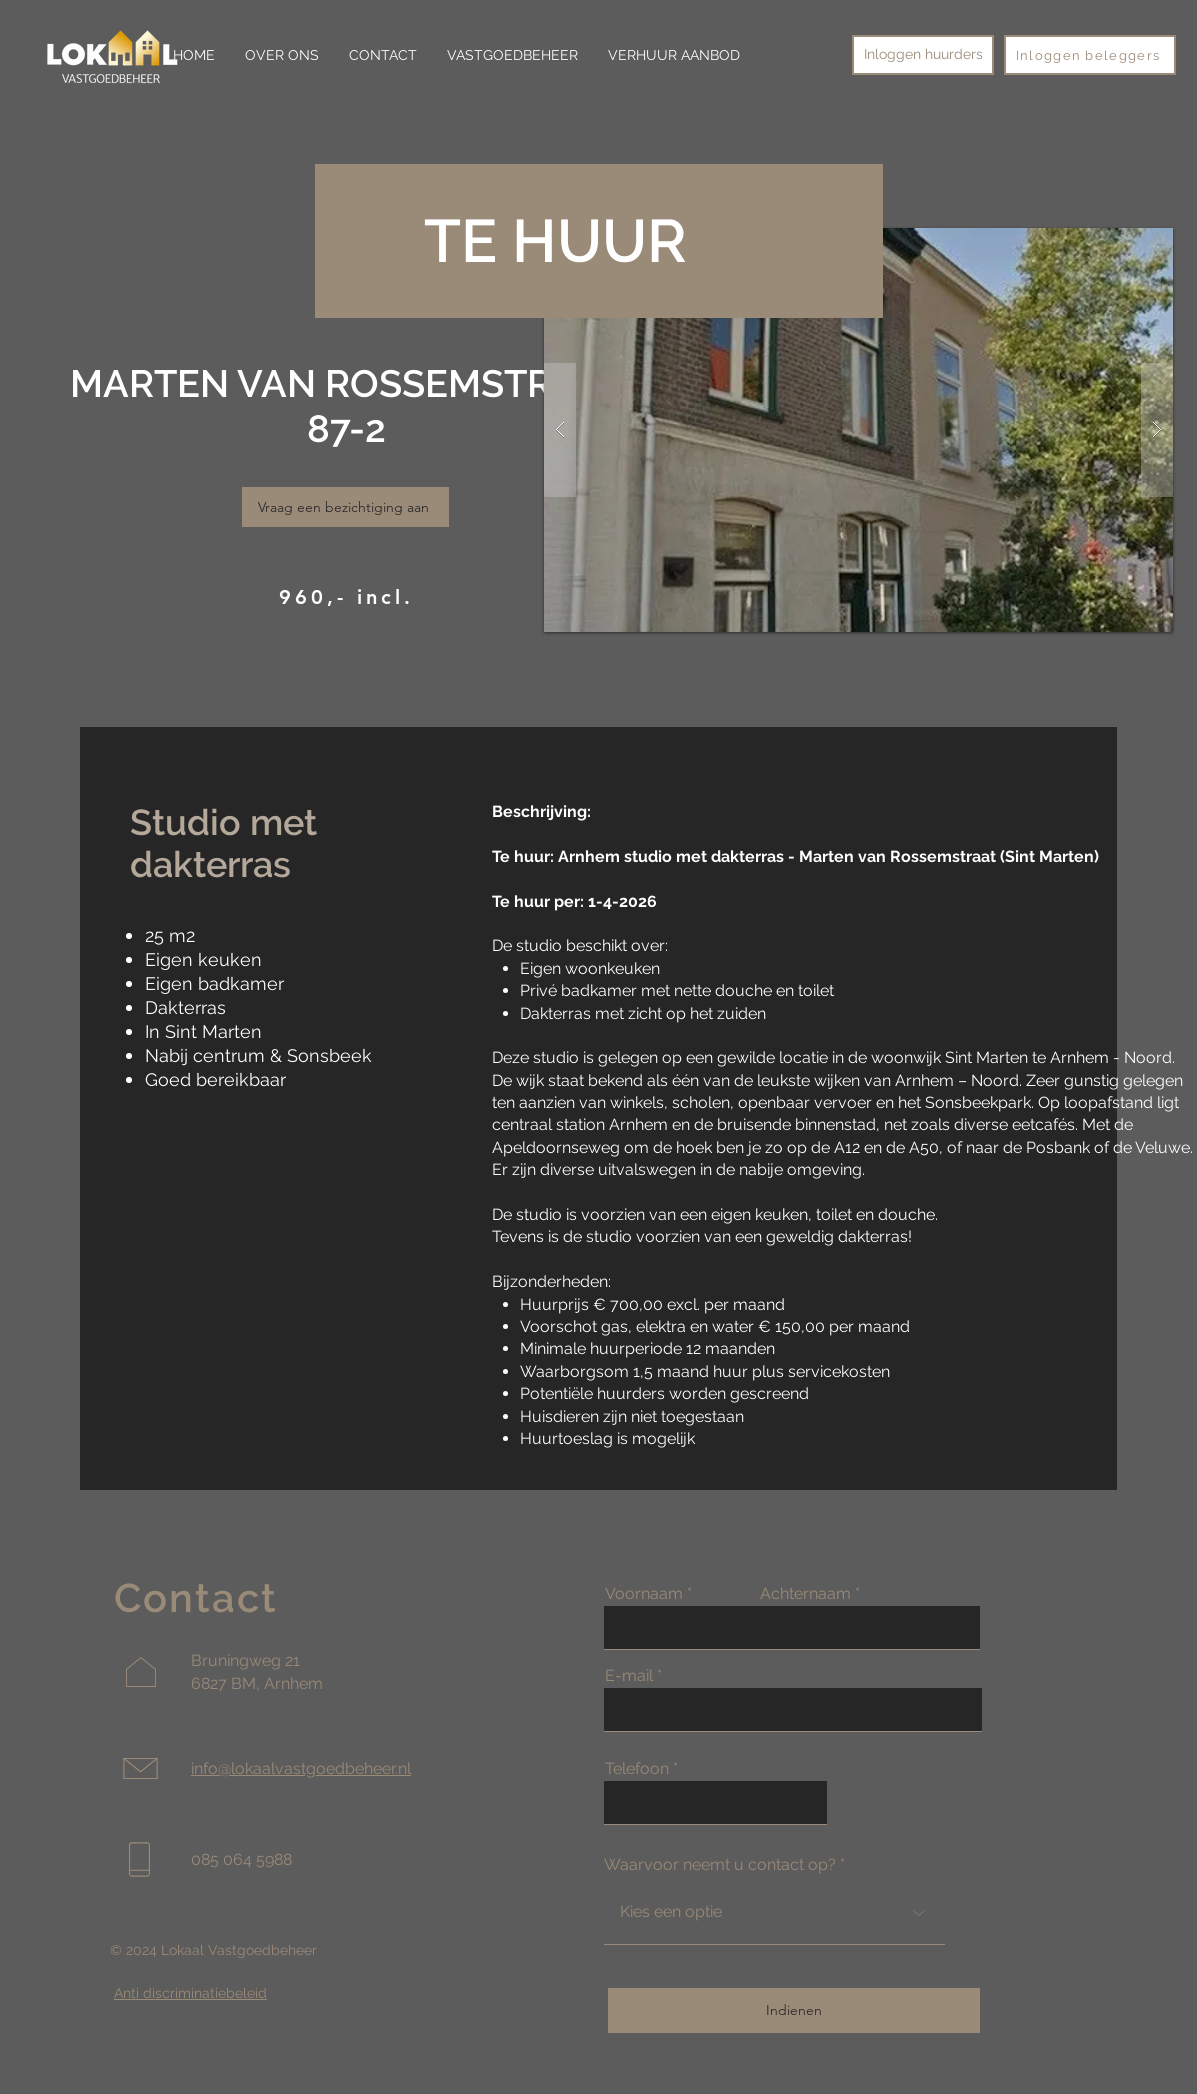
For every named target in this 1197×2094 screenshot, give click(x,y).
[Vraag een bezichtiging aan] (345, 507)
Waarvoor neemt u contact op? (720, 1865)
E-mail (629, 1676)
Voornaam (644, 1594)
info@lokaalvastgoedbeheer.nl (301, 1768)
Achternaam (805, 1594)
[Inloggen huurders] (923, 55)
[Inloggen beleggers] (1090, 55)
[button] (858, 430)
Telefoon (637, 1769)
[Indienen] (794, 2010)
